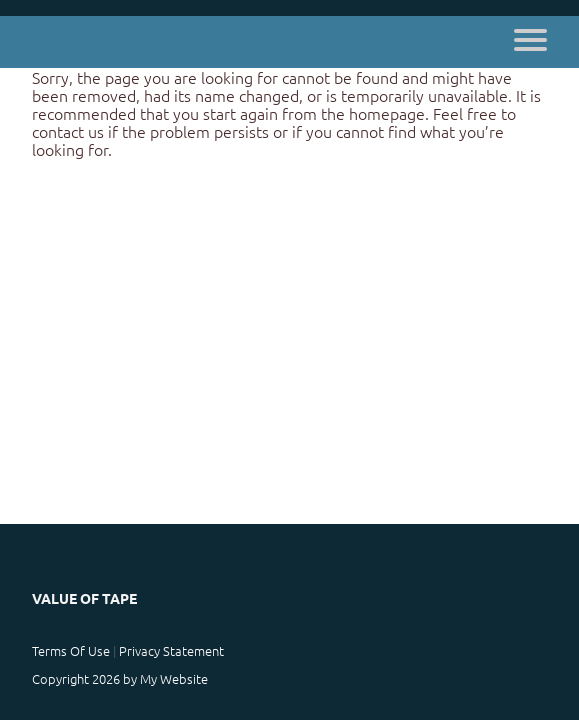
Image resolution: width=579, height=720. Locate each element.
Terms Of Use (71, 650)
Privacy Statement (171, 650)
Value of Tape (84, 598)
